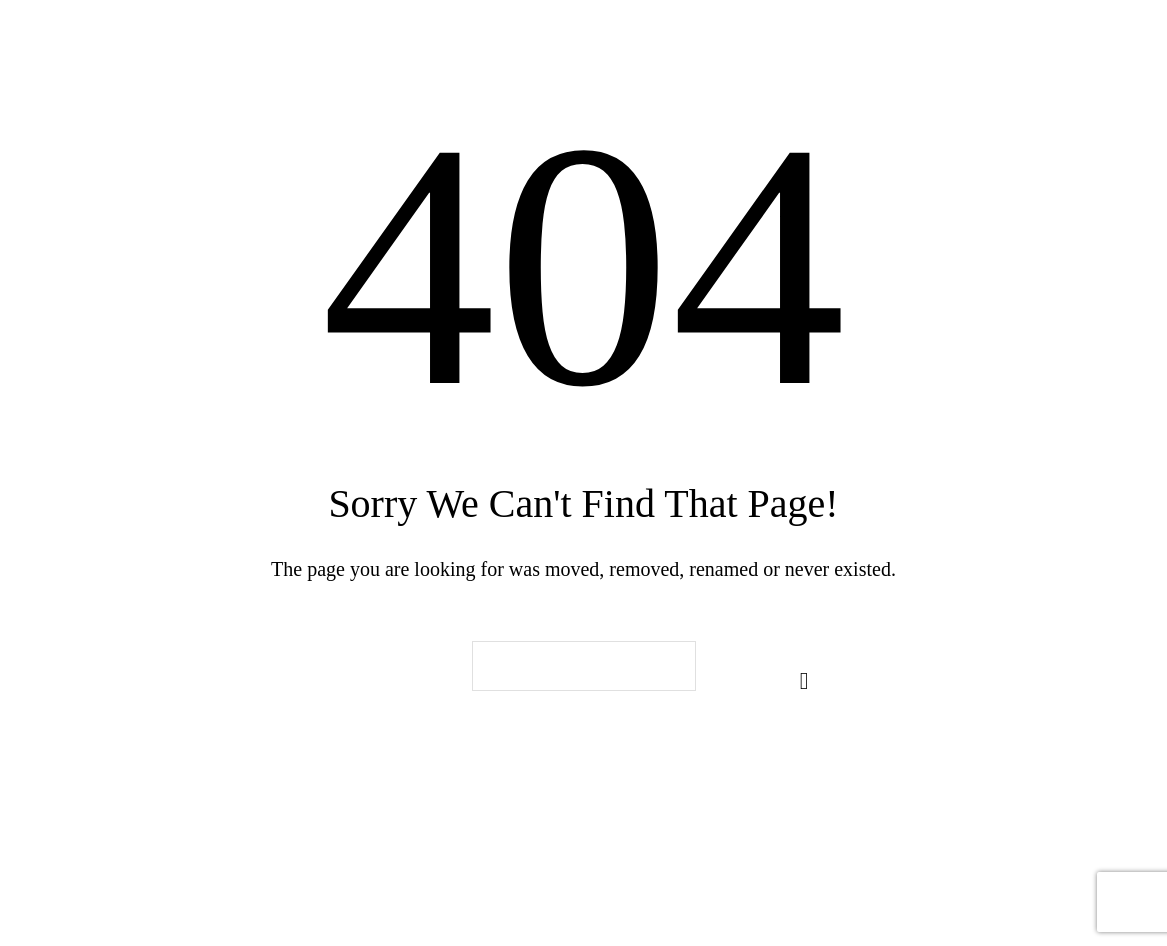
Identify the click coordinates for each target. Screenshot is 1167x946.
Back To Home (584, 792)
